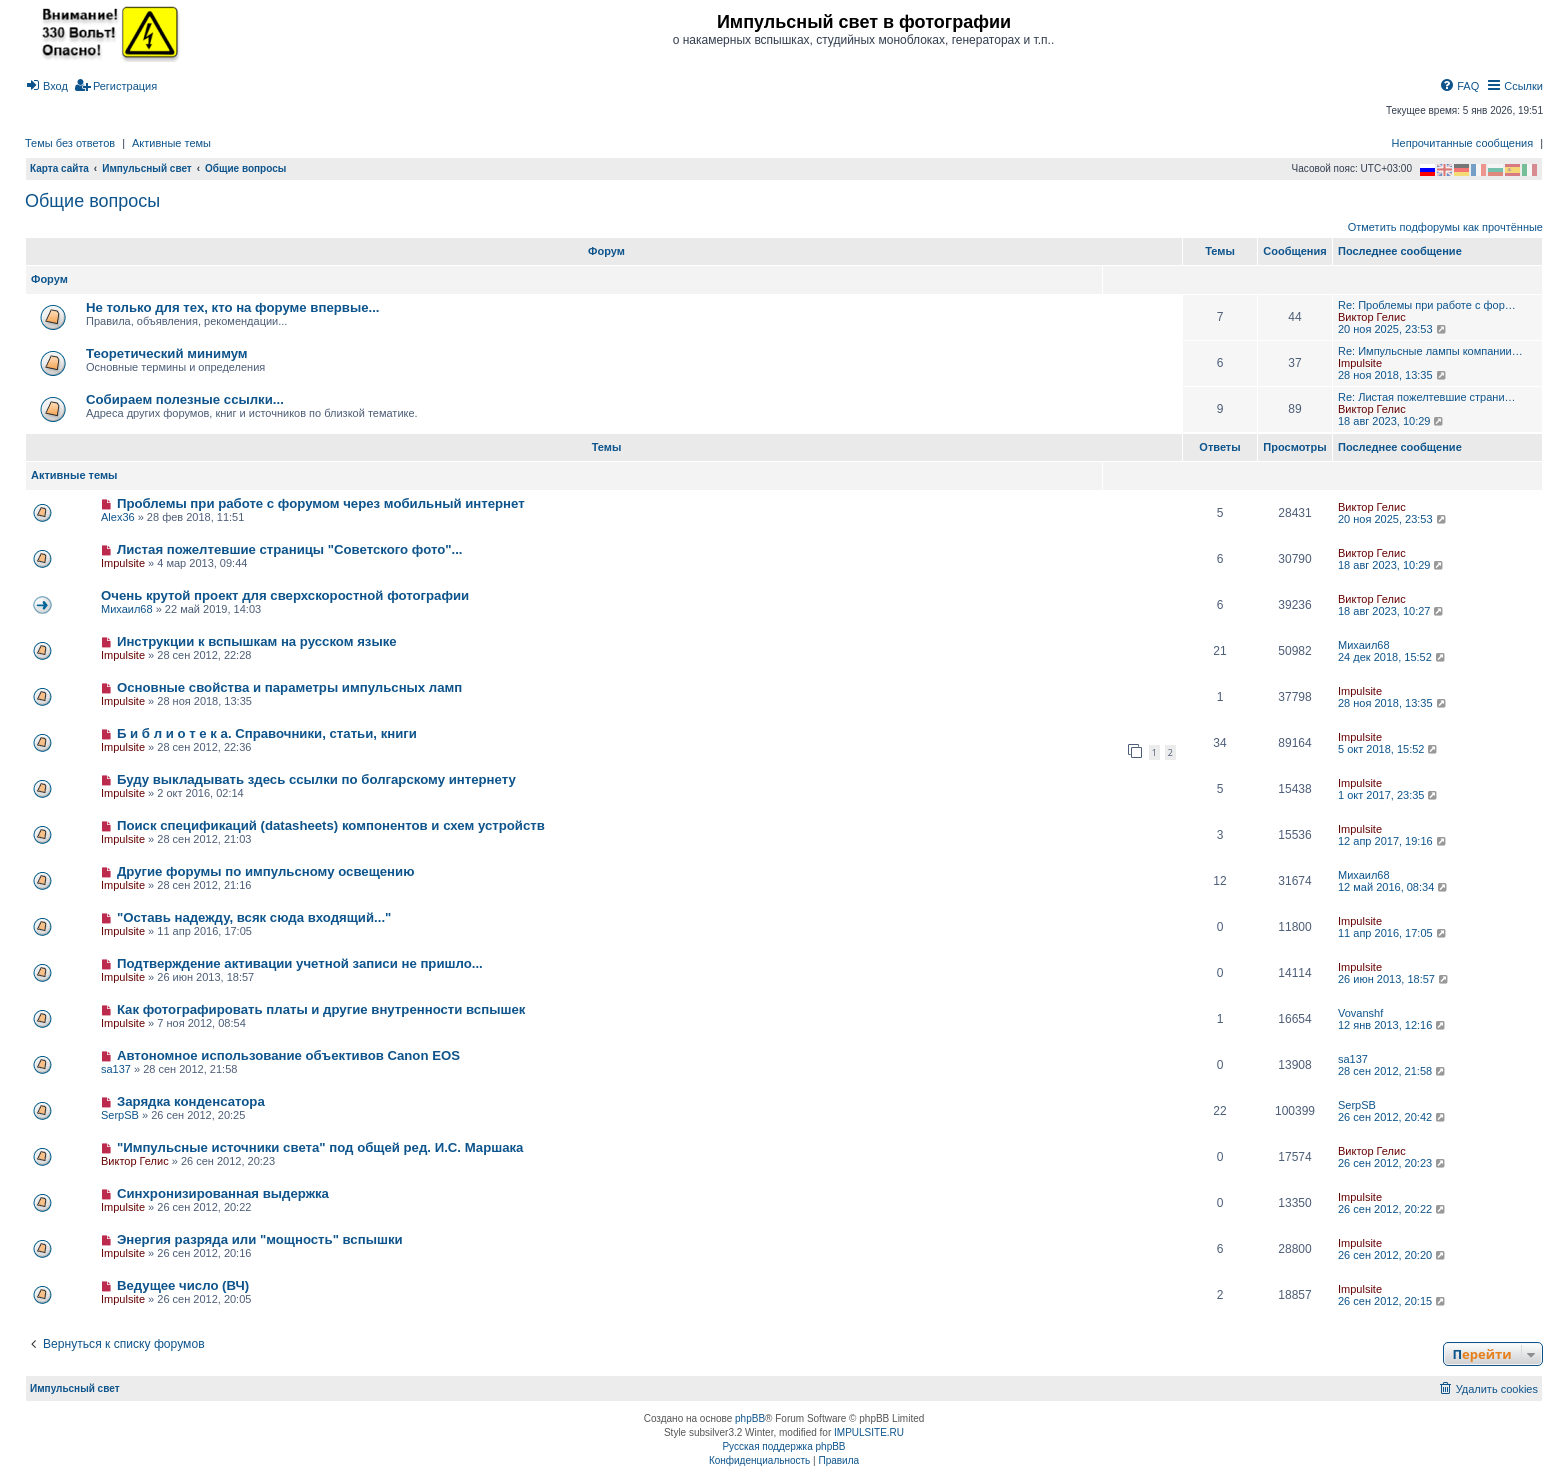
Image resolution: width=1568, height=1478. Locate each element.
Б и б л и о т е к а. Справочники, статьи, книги (267, 733)
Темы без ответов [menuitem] (70, 143)
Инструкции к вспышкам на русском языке (257, 641)
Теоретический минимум (167, 353)
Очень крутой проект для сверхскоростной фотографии (285, 595)
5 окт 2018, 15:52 (1389, 749)
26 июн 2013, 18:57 (1394, 979)
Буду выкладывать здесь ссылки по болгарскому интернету (316, 779)
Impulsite (1360, 363)
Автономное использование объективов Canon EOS (288, 1055)
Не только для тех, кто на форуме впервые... (233, 307)
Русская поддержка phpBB (783, 1446)
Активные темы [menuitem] (171, 143)
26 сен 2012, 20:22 (1393, 1209)
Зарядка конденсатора (191, 1101)
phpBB (750, 1418)
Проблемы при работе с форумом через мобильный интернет (321, 503)
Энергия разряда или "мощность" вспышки (260, 1239)
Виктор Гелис (1372, 317)
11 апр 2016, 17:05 (1393, 933)
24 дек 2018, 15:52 (1393, 657)
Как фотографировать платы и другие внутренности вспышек (321, 1009)
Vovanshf (1360, 1013)
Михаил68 (127, 609)
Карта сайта (59, 168)
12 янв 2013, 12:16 (1393, 1025)
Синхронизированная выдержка (223, 1193)
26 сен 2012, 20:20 (1393, 1255)
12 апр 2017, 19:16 (1393, 841)
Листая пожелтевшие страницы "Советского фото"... (290, 549)
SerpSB (120, 1115)
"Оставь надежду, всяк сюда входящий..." (254, 917)
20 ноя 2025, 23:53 (1393, 329)
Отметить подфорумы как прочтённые (1445, 227)
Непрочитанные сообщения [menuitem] (1463, 143)
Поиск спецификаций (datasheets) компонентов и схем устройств (331, 825)
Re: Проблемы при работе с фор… (1427, 305)
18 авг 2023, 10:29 (1392, 421)
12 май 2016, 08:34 (1394, 887)
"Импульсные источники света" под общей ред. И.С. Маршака (320, 1147)
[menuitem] (46, 86)
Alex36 (118, 517)
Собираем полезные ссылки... (185, 399)
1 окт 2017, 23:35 (1389, 795)
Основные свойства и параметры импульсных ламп (289, 687)
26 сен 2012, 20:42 (1393, 1117)
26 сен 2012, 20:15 (1393, 1301)
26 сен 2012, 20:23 (1393, 1163)
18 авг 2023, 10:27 (1392, 611)
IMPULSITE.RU (869, 1432)
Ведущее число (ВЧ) (183, 1285)
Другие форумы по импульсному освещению (266, 871)
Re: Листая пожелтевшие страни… (1427, 397)
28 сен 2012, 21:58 (1393, 1071)
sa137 (116, 1069)
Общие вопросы (92, 201)
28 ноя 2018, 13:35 (1393, 375)
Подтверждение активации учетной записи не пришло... (300, 963)
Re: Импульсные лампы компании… (1430, 351)
